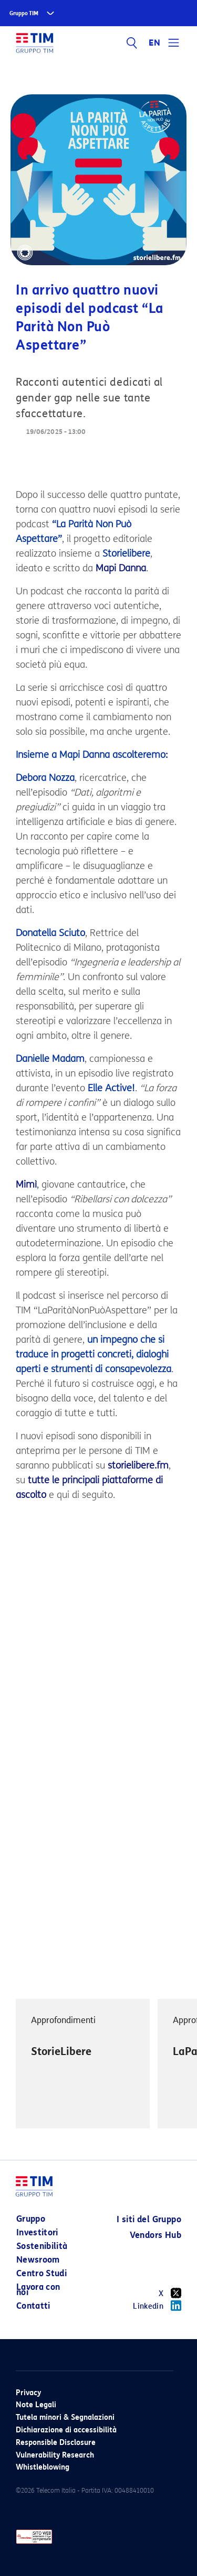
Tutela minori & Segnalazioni (65, 2417)
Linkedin (157, 2305)
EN (154, 43)
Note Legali (36, 2404)
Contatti (33, 2306)
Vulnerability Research (55, 2455)
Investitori (37, 2232)
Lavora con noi (38, 2289)
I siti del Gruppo (149, 2219)
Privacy (28, 2392)
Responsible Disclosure (56, 2442)
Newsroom (38, 2260)
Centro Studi (41, 2273)
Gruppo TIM (23, 13)
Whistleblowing (42, 2467)
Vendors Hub (155, 2235)
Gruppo (30, 2219)
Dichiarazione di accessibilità (66, 2430)
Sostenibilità (42, 2246)
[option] (83, 2064)
